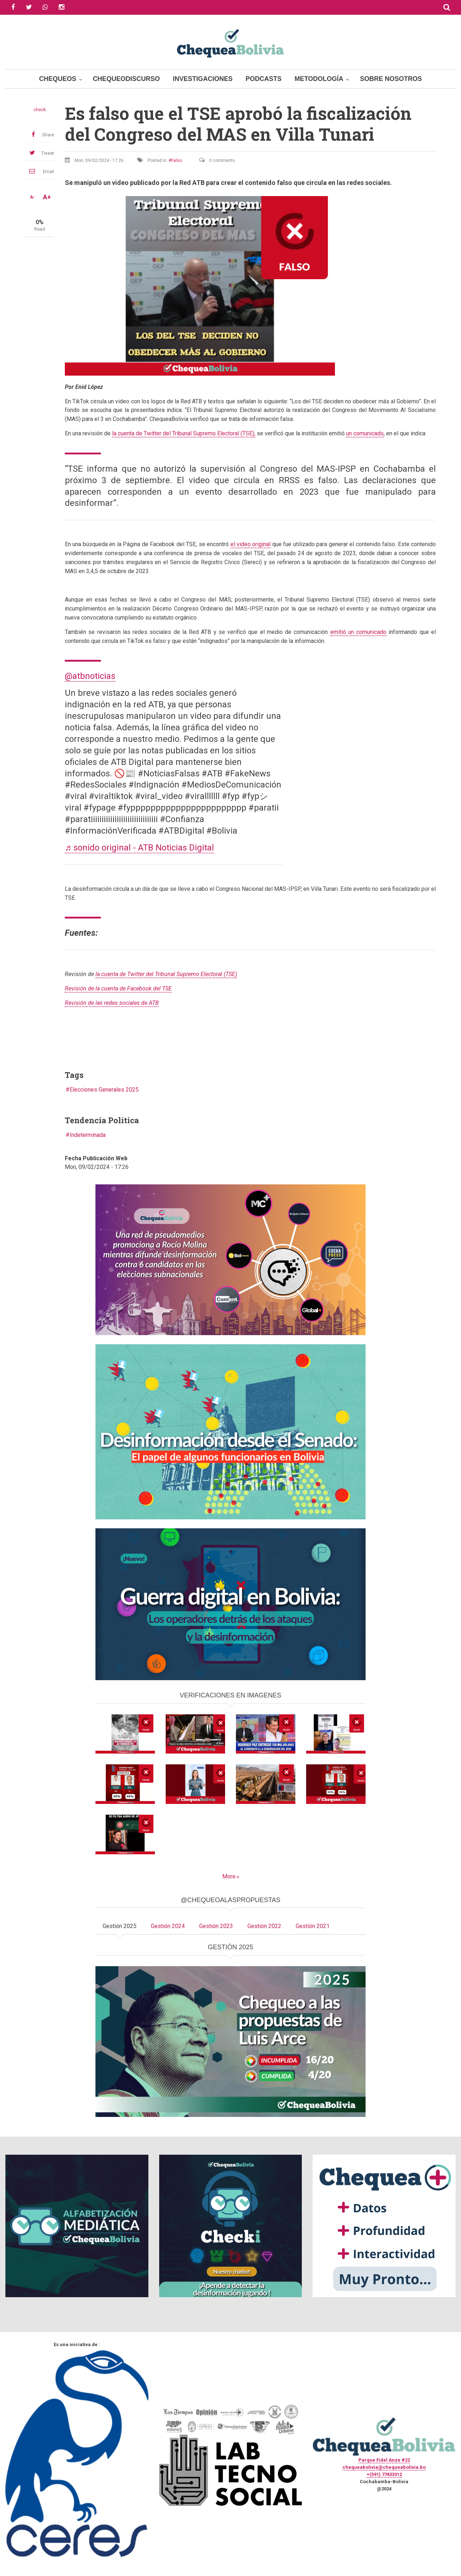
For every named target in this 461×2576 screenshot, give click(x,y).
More (229, 1876)
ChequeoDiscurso (126, 78)
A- (32, 197)
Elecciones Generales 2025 (104, 1089)
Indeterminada (88, 1134)
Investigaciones (203, 78)
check (39, 109)
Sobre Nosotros (391, 78)
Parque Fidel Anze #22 (384, 2460)
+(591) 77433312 (384, 2474)
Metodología (319, 78)
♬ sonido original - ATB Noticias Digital (139, 848)
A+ (47, 197)
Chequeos (57, 78)
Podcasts (264, 78)
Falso (176, 160)
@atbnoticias (90, 676)
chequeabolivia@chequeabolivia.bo (384, 2467)
